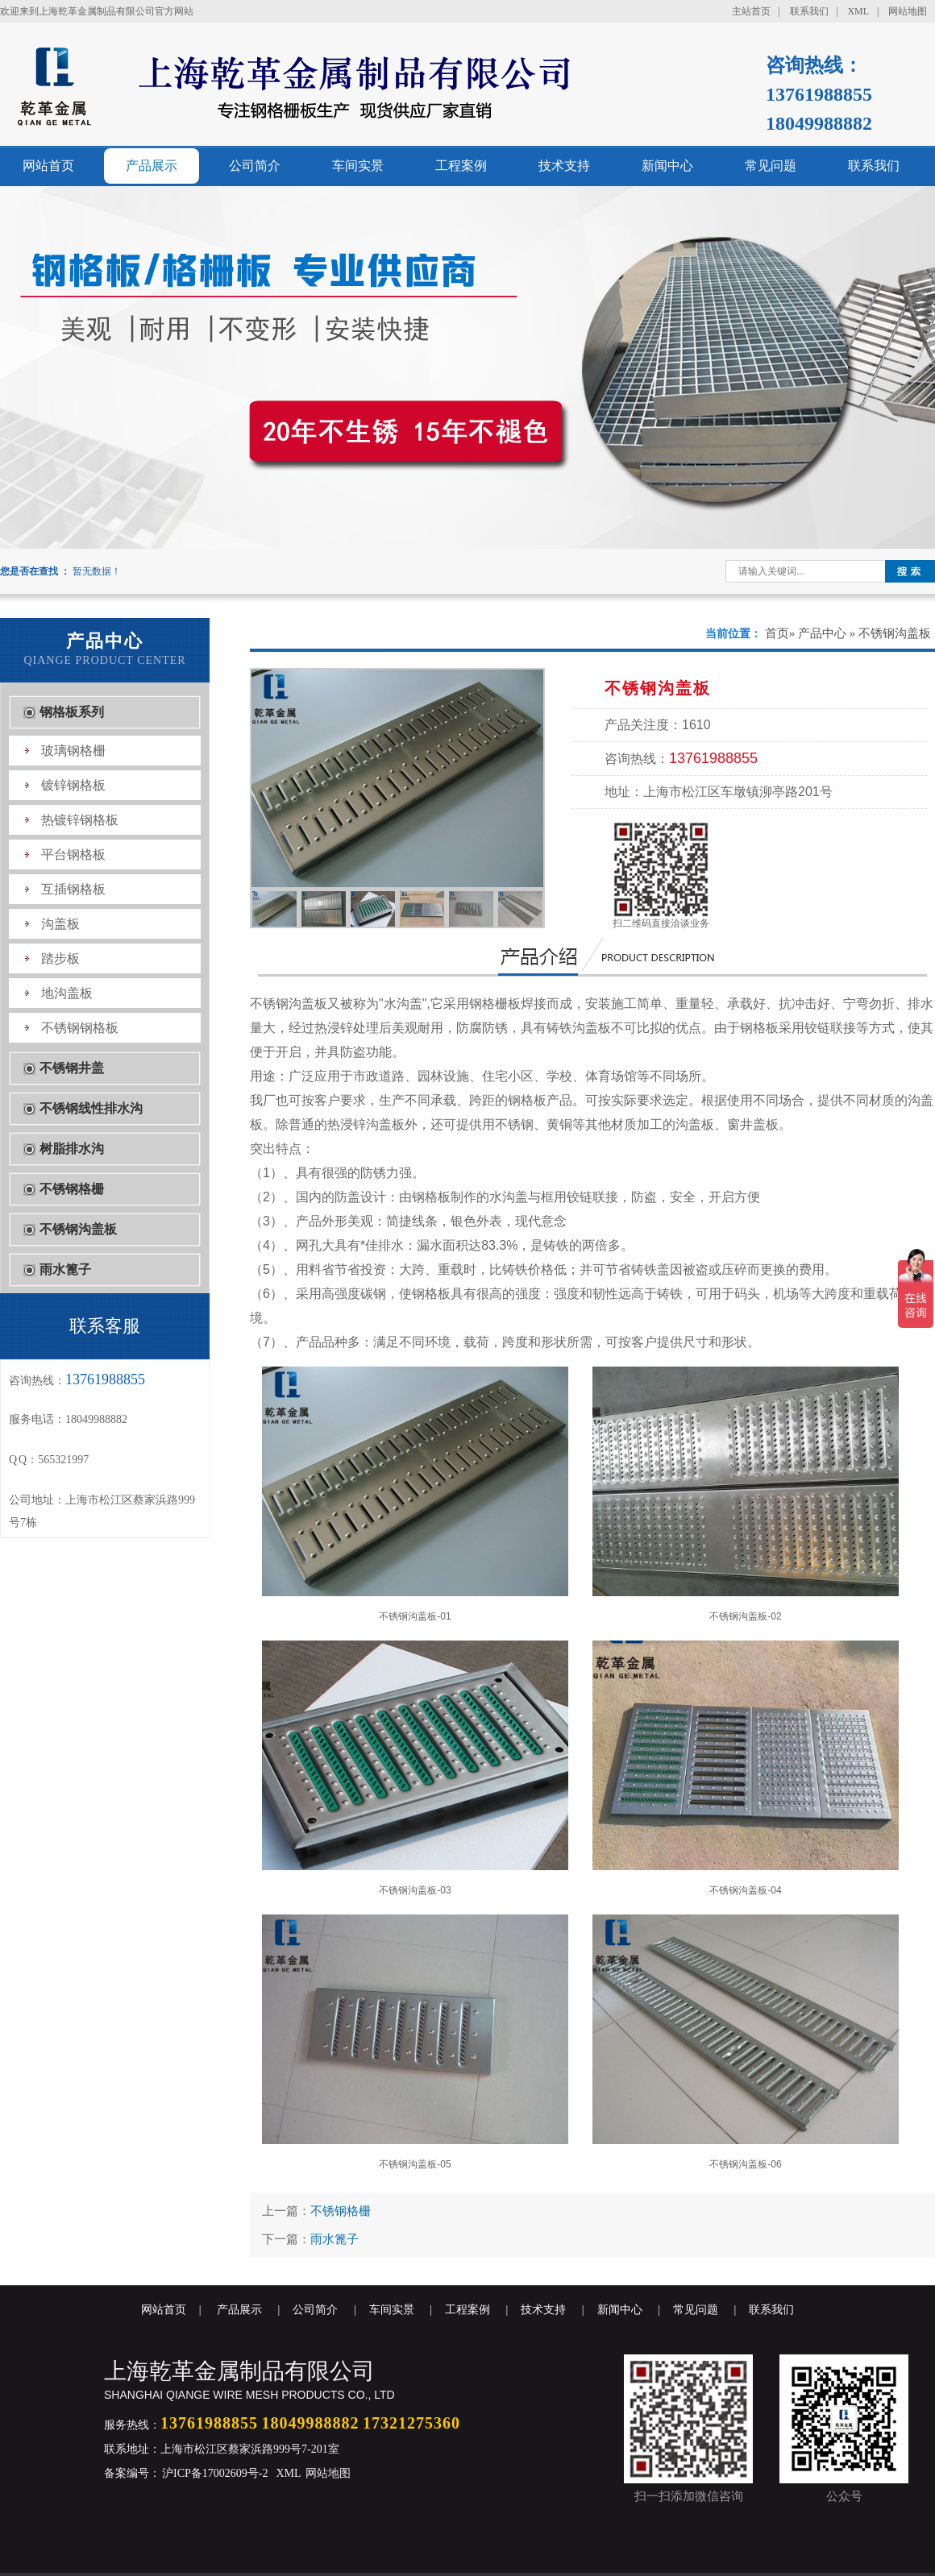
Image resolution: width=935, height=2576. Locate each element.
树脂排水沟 (71, 1148)
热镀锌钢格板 (79, 820)
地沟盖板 (67, 993)
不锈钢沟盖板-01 (415, 1494)
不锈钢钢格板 (79, 1028)
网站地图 (907, 11)
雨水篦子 (65, 1269)
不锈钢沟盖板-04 (745, 1768)
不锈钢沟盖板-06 (745, 2042)
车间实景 (358, 165)
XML (858, 11)
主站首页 (751, 11)
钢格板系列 (71, 712)
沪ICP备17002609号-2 (214, 2473)
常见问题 (770, 165)
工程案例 (461, 165)
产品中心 (822, 633)
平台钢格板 (73, 854)
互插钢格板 (73, 889)
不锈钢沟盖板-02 (745, 1494)
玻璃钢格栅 (73, 750)
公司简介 (254, 165)
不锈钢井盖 (71, 1068)
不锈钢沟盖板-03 (415, 1768)
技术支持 (564, 165)
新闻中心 (667, 165)
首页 (777, 633)
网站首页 (48, 165)
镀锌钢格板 (73, 785)
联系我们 (809, 11)
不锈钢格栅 (71, 1189)
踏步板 (60, 958)
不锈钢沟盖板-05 (415, 2042)
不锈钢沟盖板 (78, 1229)
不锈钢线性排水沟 (91, 1108)
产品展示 (151, 165)
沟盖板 (60, 924)
